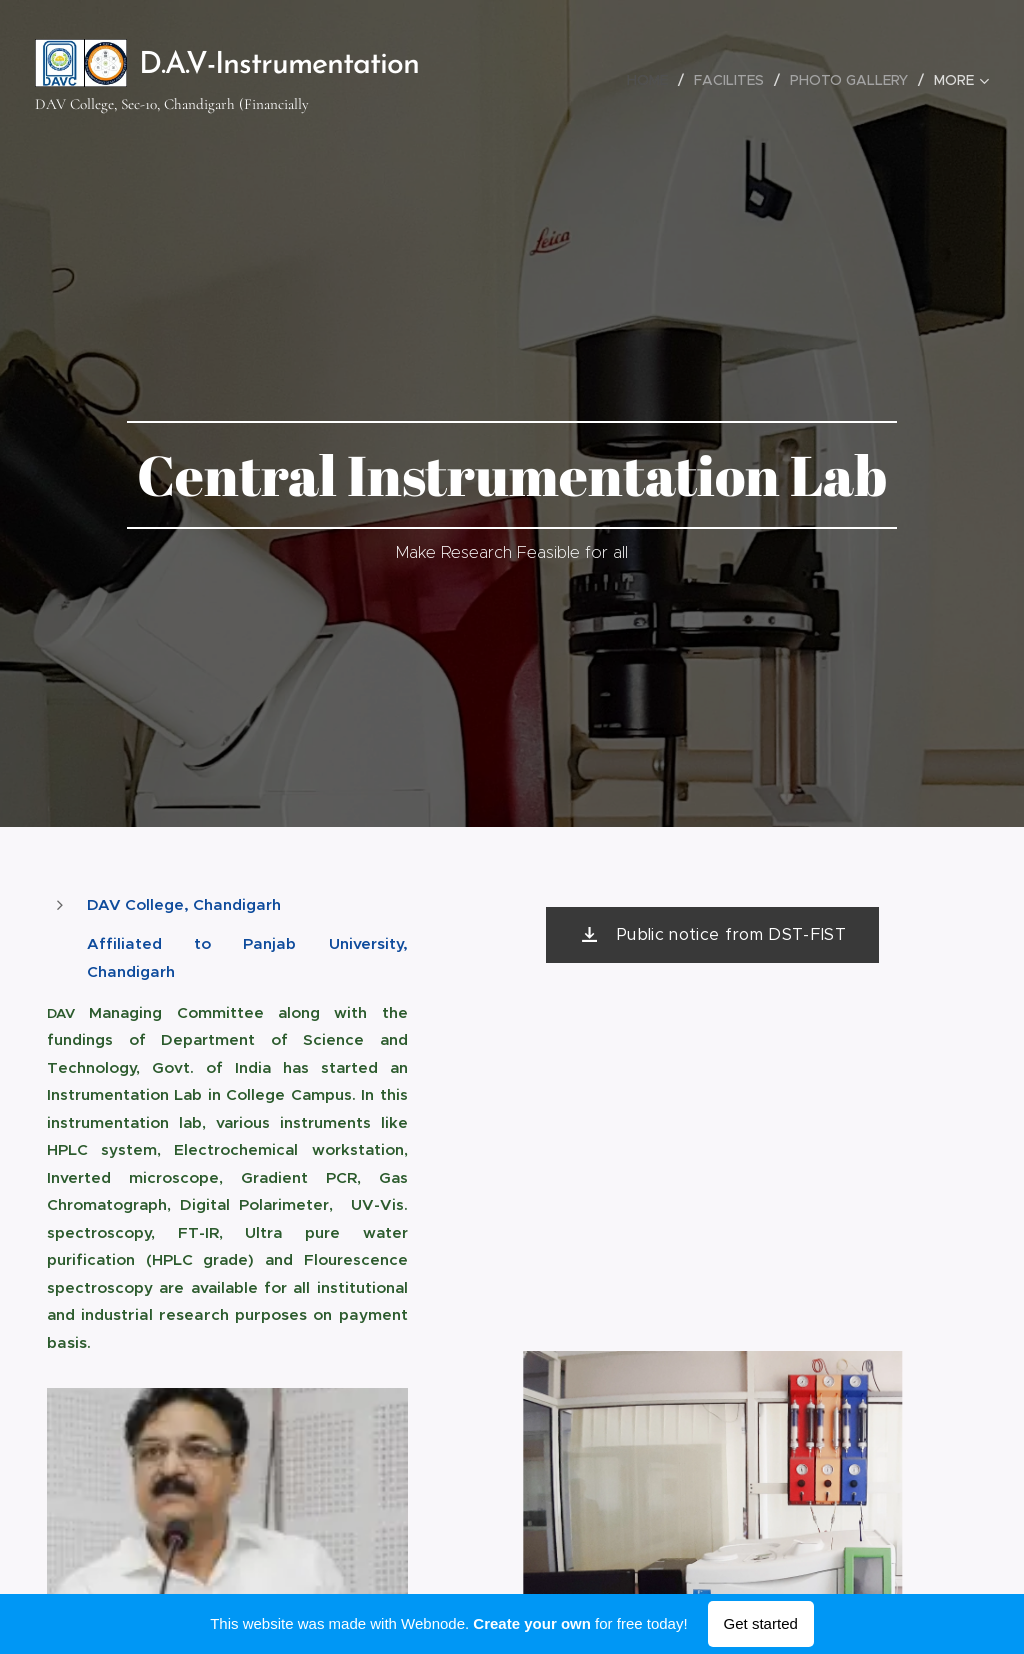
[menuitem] (653, 80)
